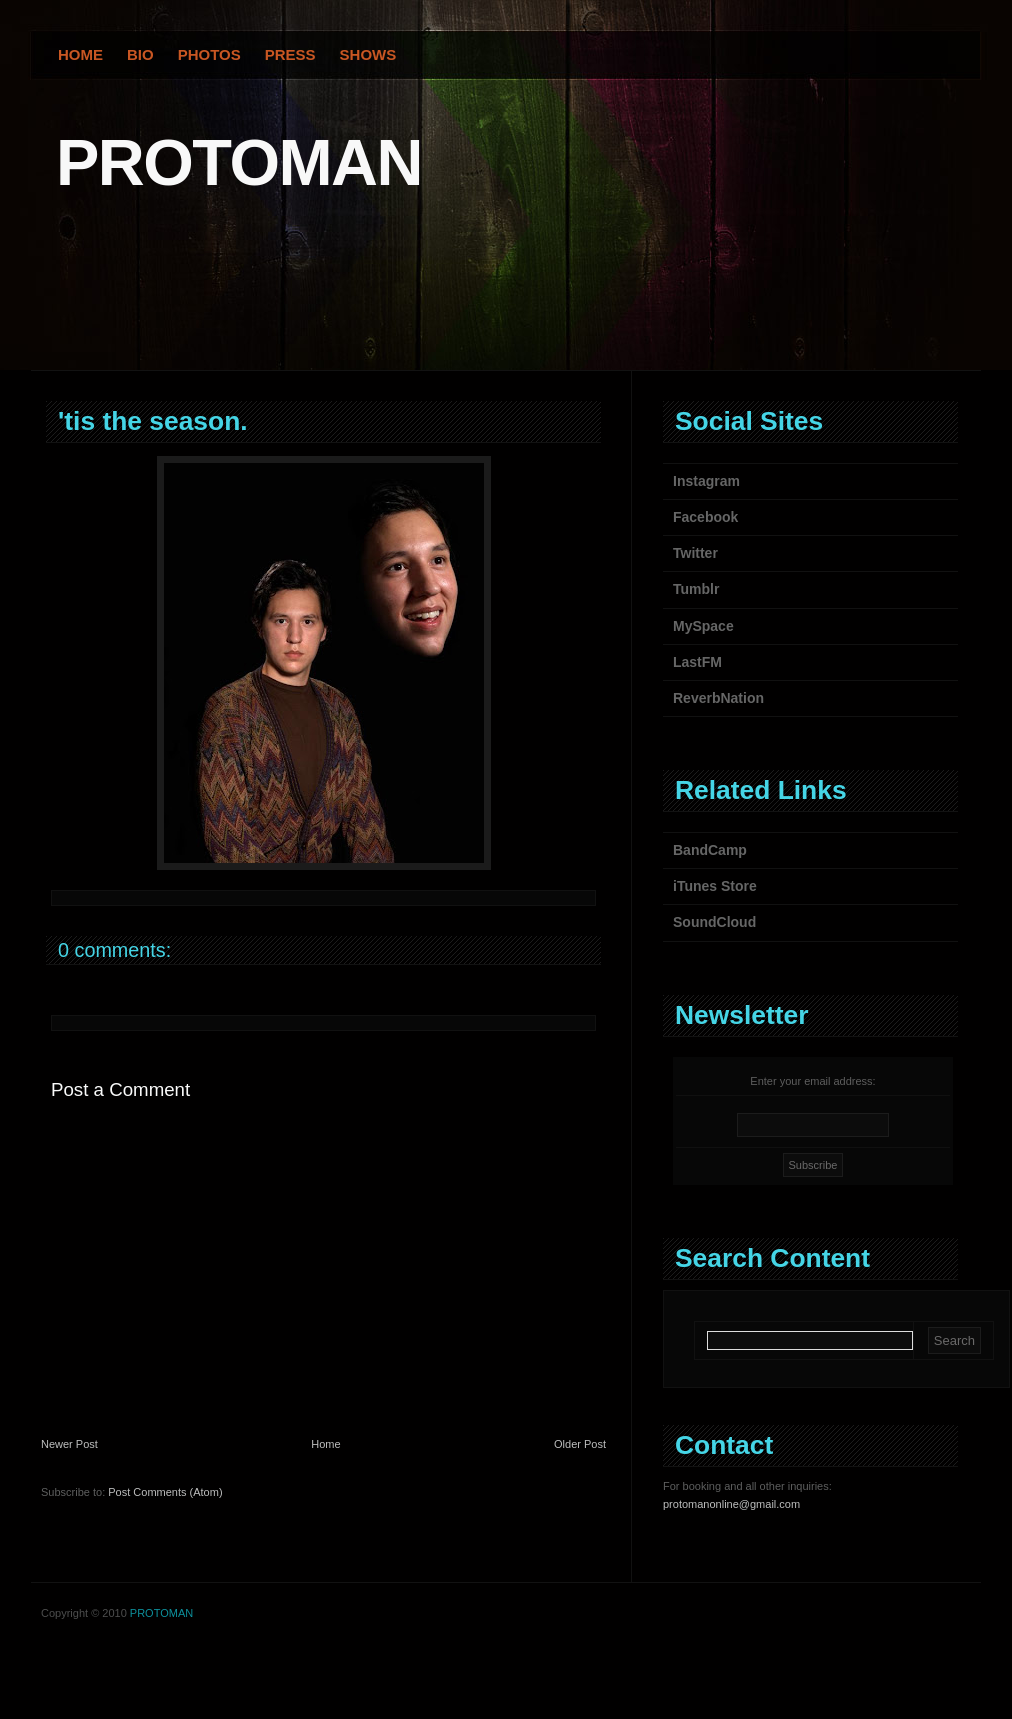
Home (80, 54)
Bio (140, 54)
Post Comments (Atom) (165, 1492)
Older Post (580, 1444)
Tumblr (696, 589)
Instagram (706, 481)
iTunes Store (715, 886)
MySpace (703, 626)
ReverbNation (718, 698)
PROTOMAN (239, 162)
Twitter (695, 553)
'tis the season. (153, 421)
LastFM (697, 662)
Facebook (705, 517)
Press (290, 54)
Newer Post (69, 1444)
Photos (209, 54)
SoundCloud (714, 922)
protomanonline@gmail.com (731, 1504)
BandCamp (710, 850)
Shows (368, 54)
